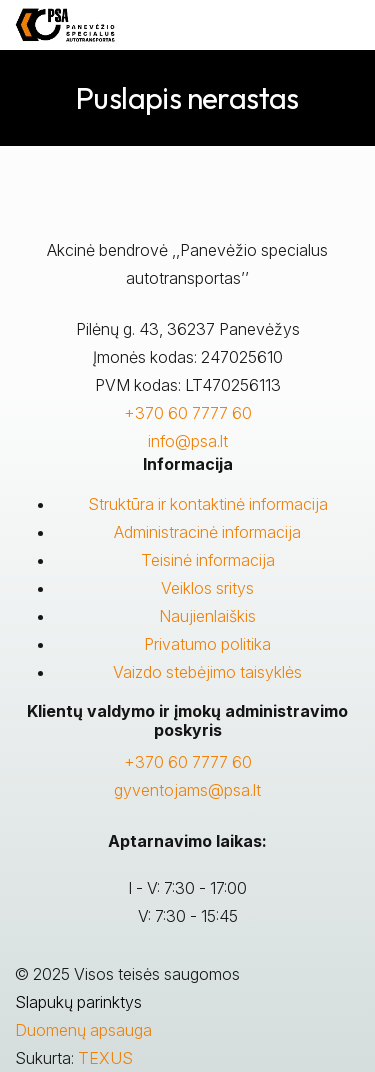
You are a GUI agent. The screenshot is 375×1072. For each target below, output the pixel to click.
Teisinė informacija (208, 560)
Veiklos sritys (207, 588)
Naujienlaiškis (207, 616)
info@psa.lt (188, 441)
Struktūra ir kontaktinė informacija (208, 504)
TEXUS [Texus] (105, 1058)
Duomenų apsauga (83, 1030)
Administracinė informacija (207, 532)
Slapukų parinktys (78, 1002)
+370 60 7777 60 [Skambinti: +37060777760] (188, 762)
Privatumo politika (207, 644)
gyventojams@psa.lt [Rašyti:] (187, 790)
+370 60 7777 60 (188, 413)
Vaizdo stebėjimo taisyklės (207, 672)
